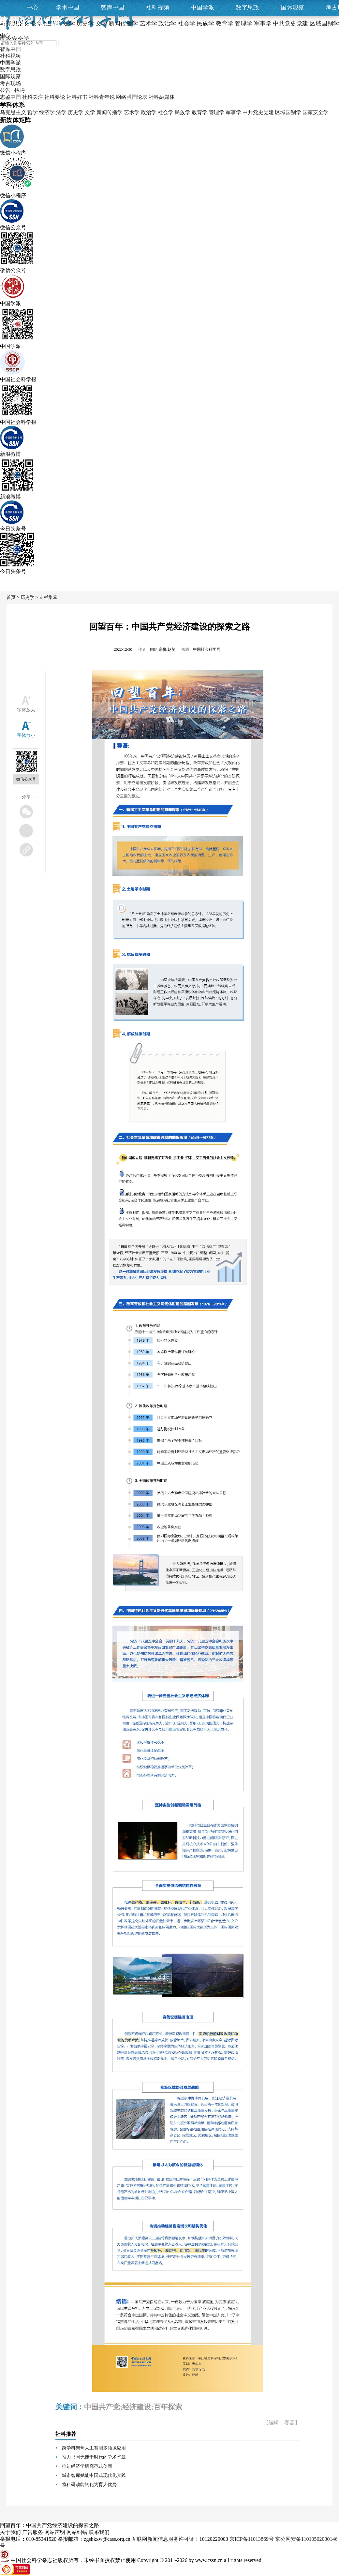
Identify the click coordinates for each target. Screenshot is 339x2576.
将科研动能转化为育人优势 (89, 2484)
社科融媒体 (162, 97)
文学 (90, 112)
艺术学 (132, 112)
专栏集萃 (48, 597)
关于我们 (10, 2532)
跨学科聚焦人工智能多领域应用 (94, 2448)
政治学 (148, 112)
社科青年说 (102, 97)
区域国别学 (288, 112)
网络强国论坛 (131, 97)
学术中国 (67, 7)
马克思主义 (13, 112)
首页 (11, 597)
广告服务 (32, 2532)
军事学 (233, 112)
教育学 (199, 112)
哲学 (32, 112)
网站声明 (54, 2532)
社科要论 (54, 97)
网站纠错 (76, 2532)
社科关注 (32, 97)
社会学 (165, 112)
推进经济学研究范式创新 (87, 2466)
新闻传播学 (109, 112)
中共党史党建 (258, 112)
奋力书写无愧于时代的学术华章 (94, 2457)
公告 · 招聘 (12, 90)
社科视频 (157, 7)
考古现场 (10, 83)
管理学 (216, 112)
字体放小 (26, 735)
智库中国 (112, 7)
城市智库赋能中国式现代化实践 (94, 2475)
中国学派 (202, 7)
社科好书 (76, 97)
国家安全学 (315, 112)
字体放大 (26, 709)
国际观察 (292, 7)
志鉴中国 (10, 97)
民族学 (182, 112)
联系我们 (99, 2532)
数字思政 (247, 7)
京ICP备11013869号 (251, 2539)
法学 (61, 112)
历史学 (75, 112)
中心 (32, 7)
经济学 (47, 112)
